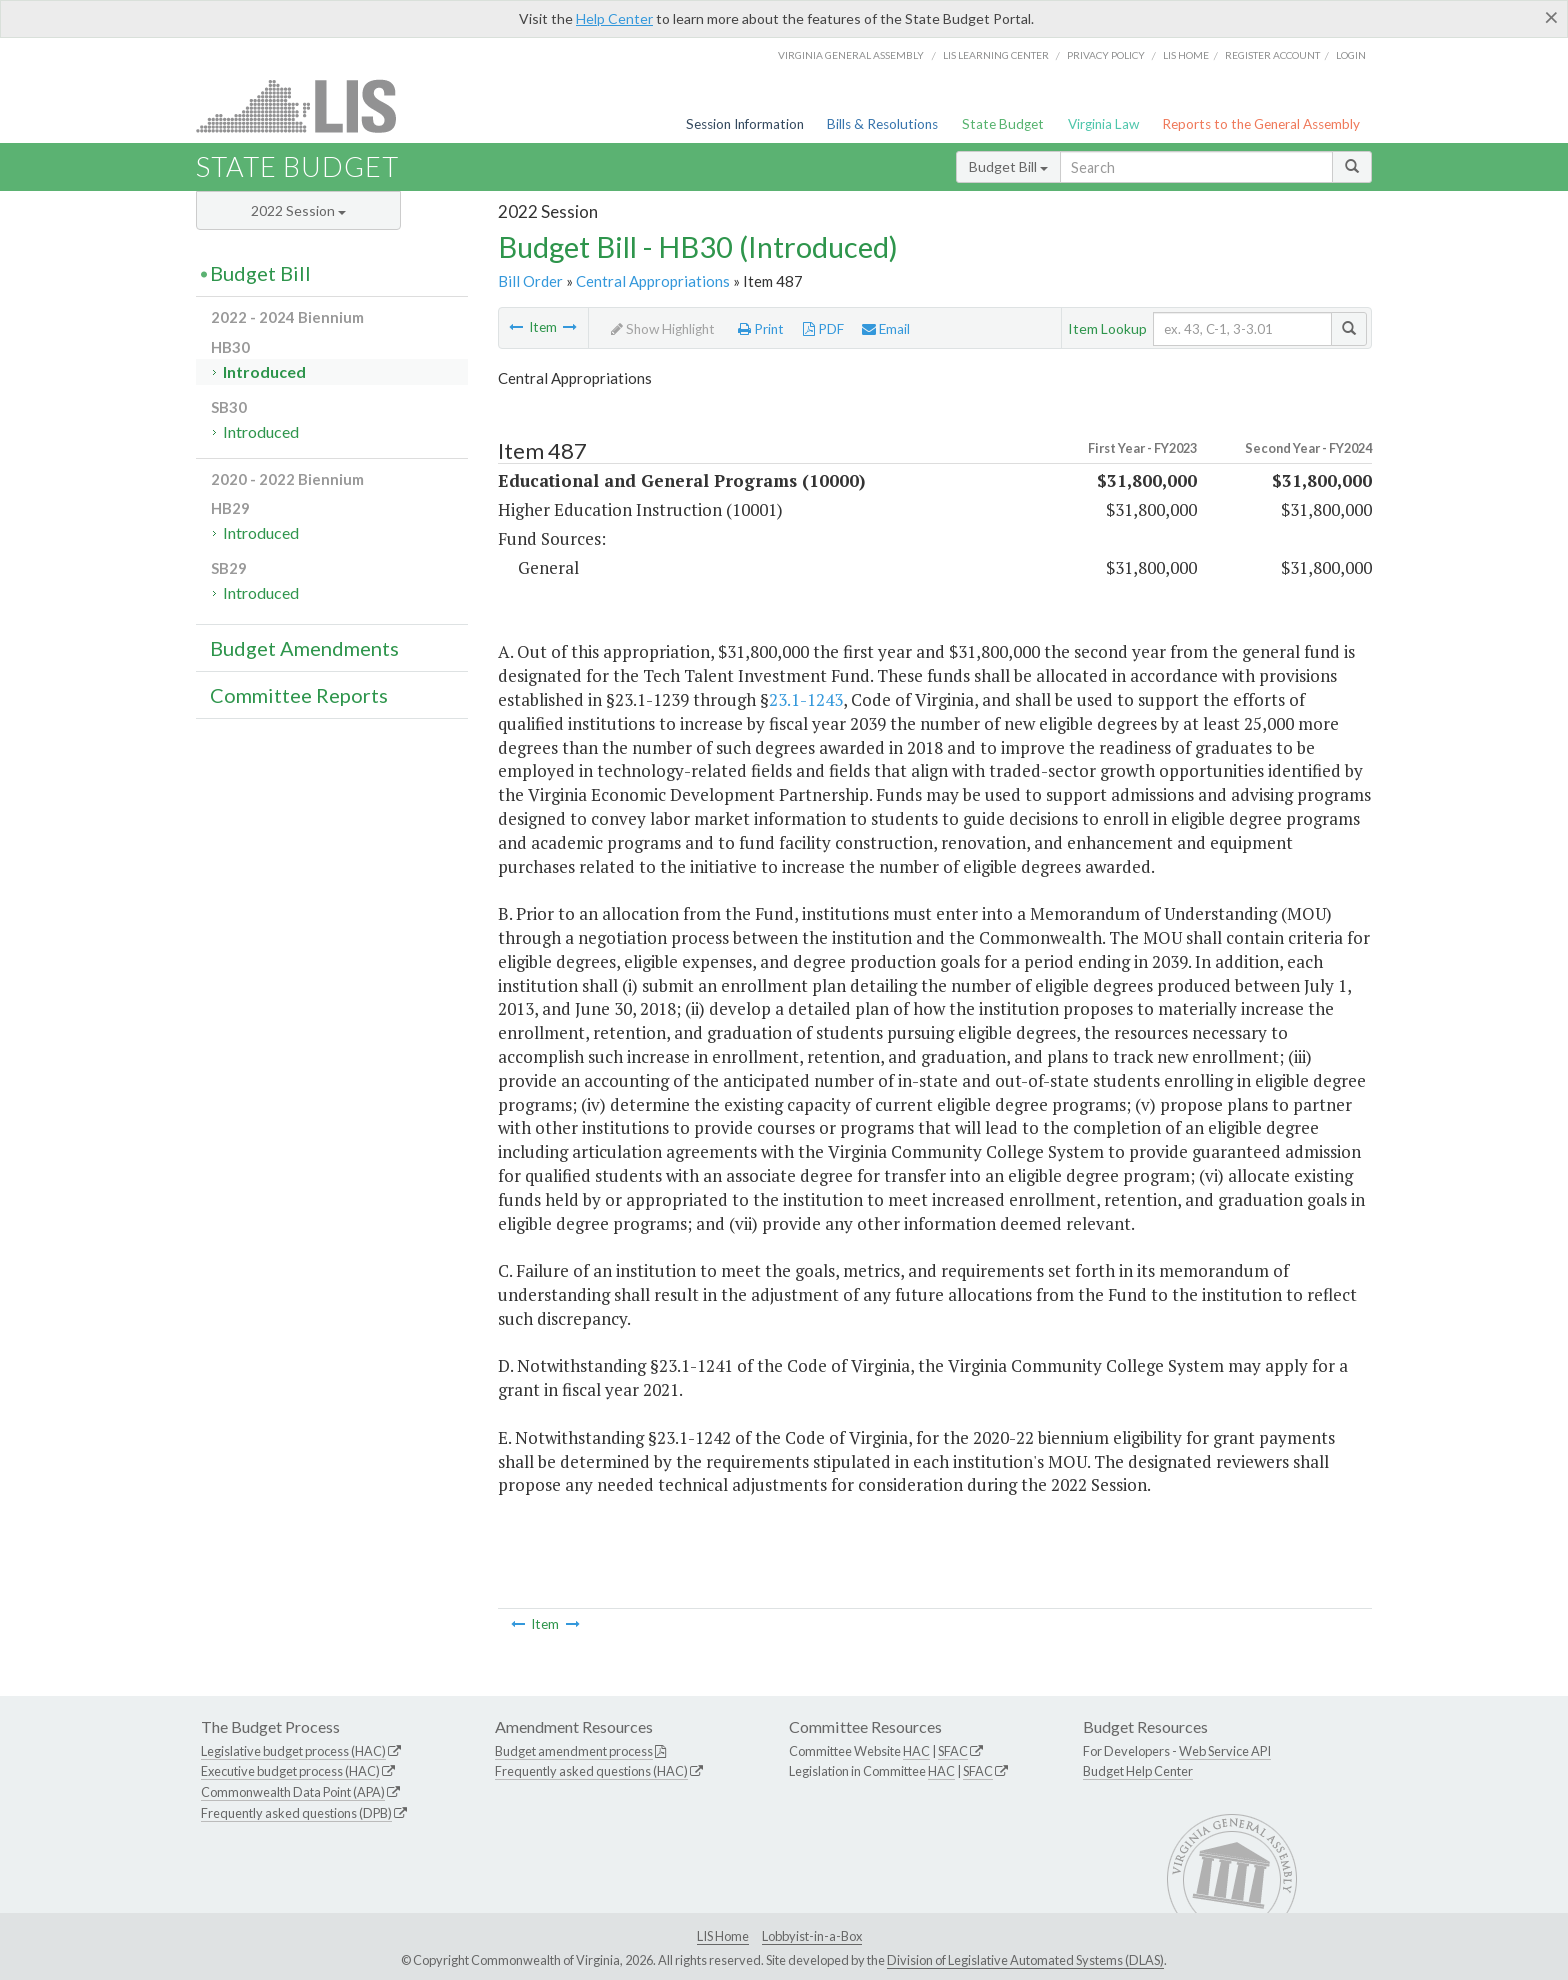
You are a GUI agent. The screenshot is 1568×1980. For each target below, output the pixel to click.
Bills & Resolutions (882, 124)
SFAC (953, 1751)
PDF (823, 329)
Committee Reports (299, 695)
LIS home (1186, 55)
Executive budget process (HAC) (290, 1771)
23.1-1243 (806, 699)
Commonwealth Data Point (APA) (293, 1792)
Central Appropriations (653, 281)
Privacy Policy (1106, 55)
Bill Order (530, 281)
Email (886, 329)
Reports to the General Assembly (1261, 124)
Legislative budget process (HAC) (293, 1751)
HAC (916, 1751)
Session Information (745, 124)
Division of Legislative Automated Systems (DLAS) (1025, 1960)
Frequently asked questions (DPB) (296, 1813)
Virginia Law (1103, 124)
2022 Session (298, 210)
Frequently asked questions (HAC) (591, 1771)
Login (1351, 55)
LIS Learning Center (996, 55)
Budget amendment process (574, 1751)
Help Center (614, 18)
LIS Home (723, 1936)
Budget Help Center (1138, 1771)
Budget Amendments (304, 648)
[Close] (1551, 17)
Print (761, 329)
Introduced (264, 371)
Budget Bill (1008, 166)
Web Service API (1225, 1751)
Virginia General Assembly (851, 55)
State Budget (1003, 124)
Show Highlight (663, 329)
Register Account (1272, 55)
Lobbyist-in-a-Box (812, 1936)
